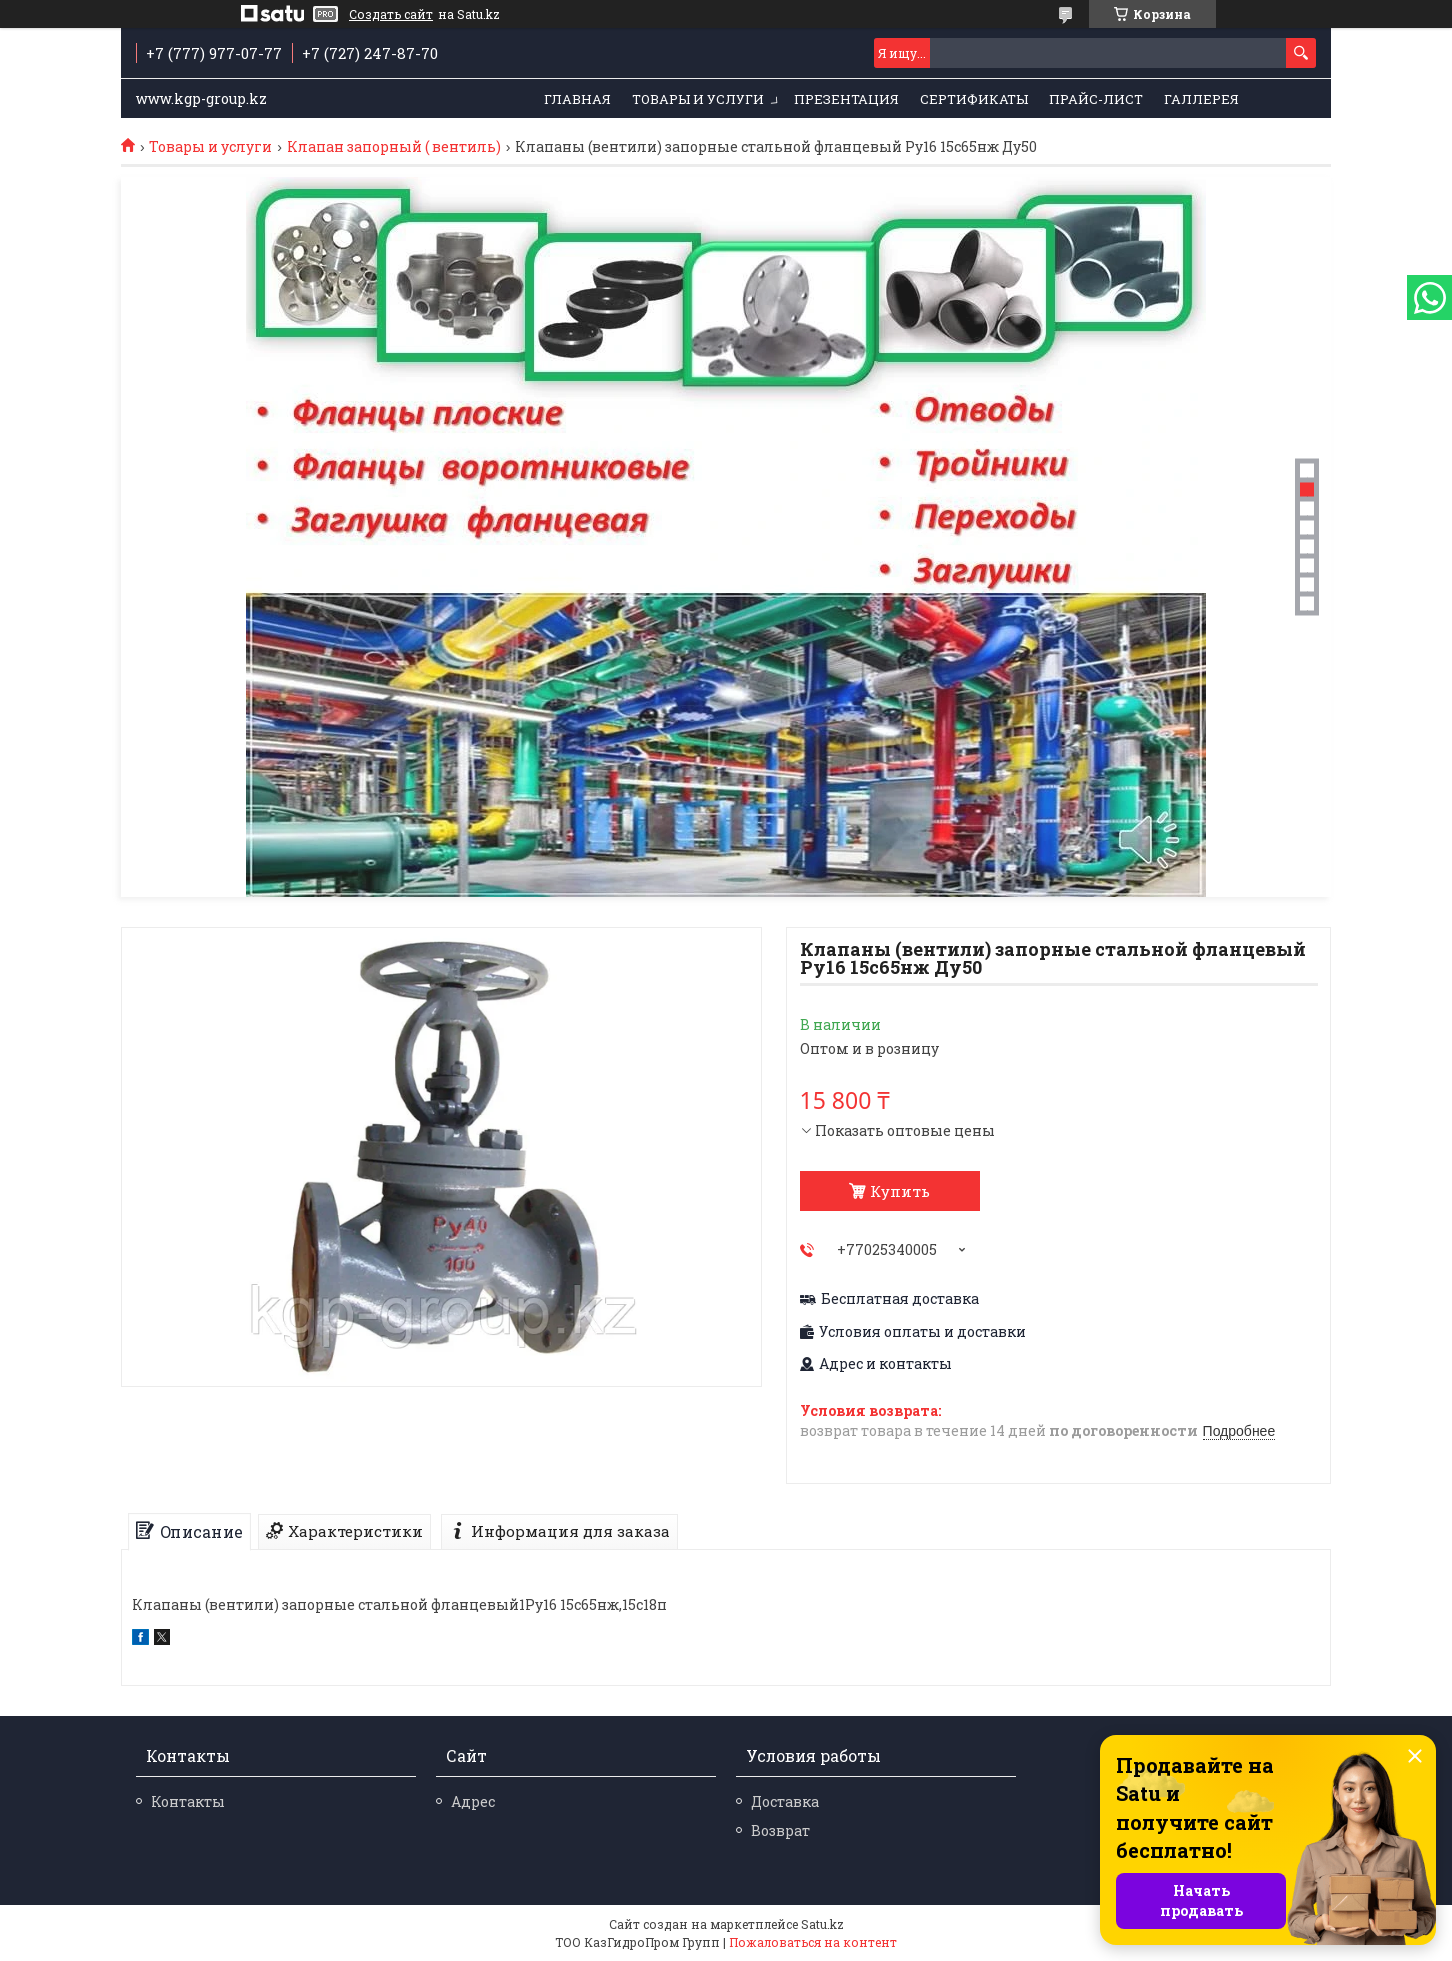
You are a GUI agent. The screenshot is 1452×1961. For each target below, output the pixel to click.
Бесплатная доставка (900, 1299)
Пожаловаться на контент (813, 1942)
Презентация (846, 99)
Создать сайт (391, 14)
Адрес (473, 1801)
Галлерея (1201, 99)
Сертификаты (974, 99)
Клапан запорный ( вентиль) (394, 147)
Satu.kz (822, 1924)
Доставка (785, 1801)
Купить (900, 1191)
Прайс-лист (1096, 99)
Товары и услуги (698, 99)
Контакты (188, 1801)
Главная (577, 99)
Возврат (780, 1830)
